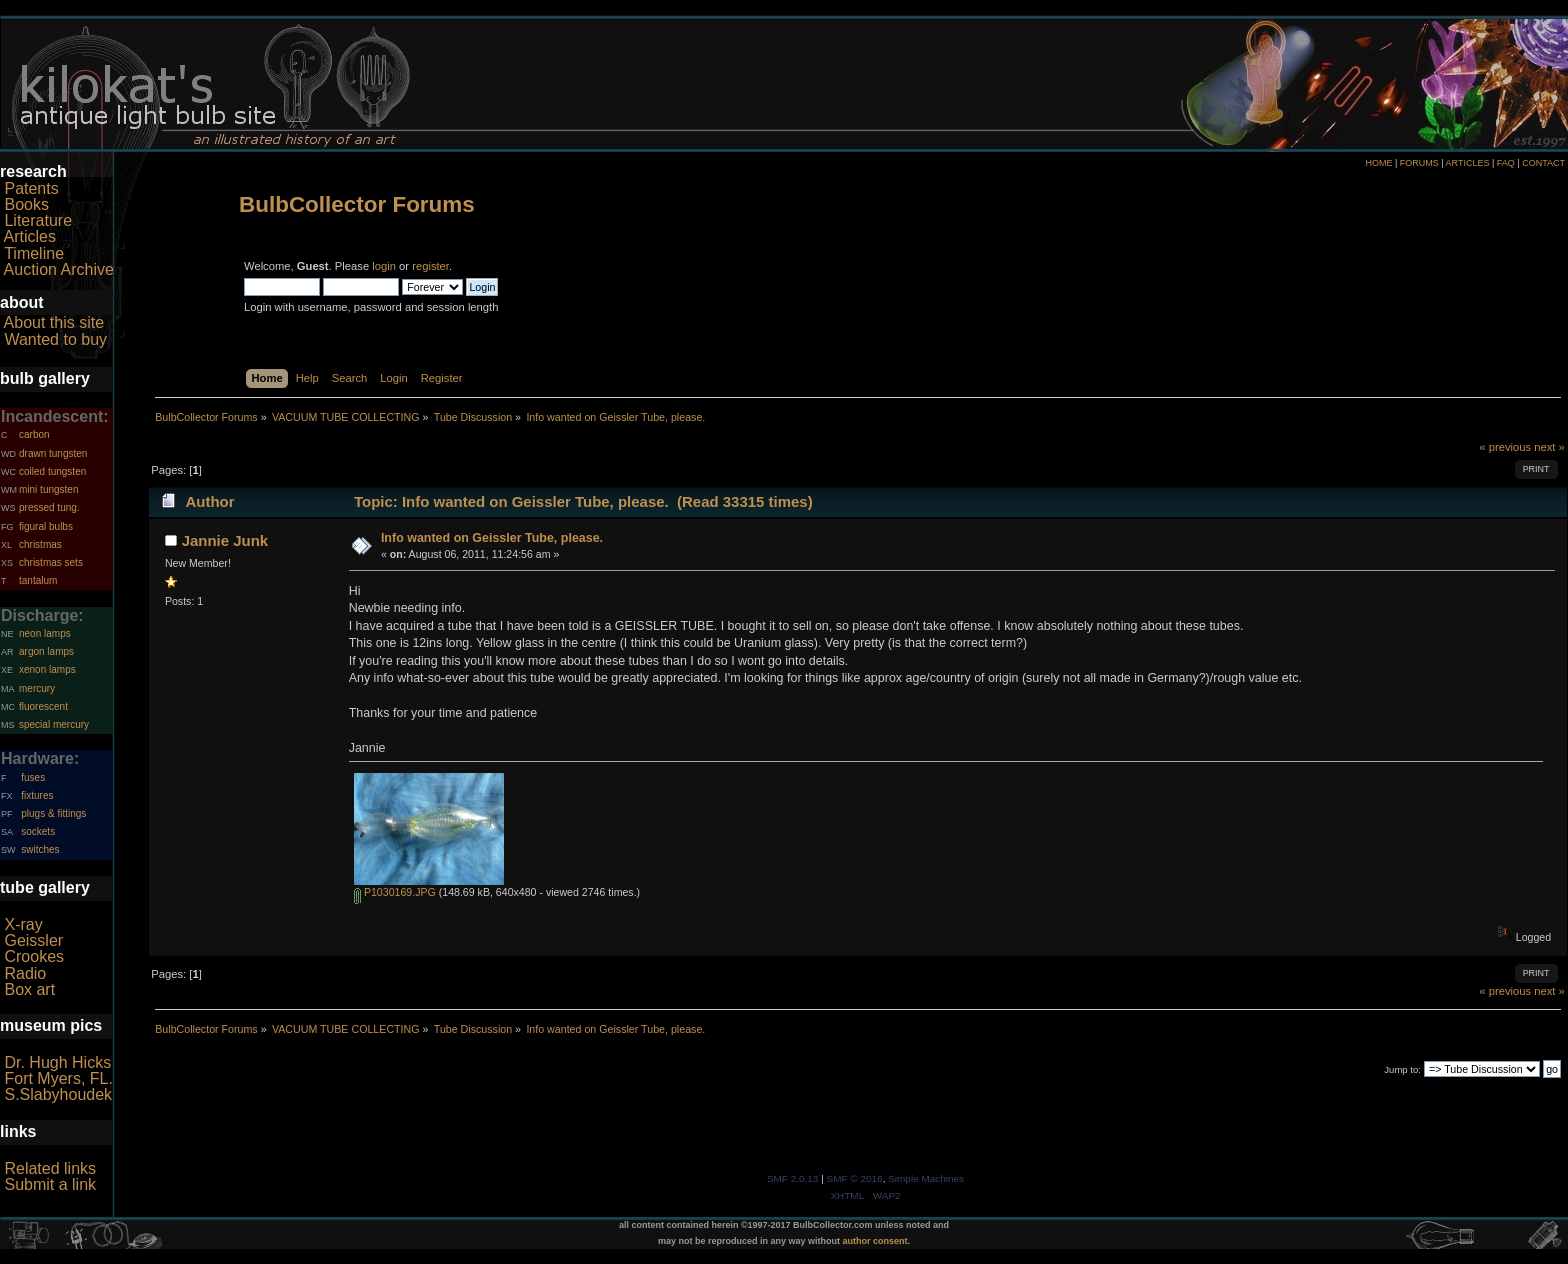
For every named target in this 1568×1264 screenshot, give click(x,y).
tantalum (38, 580)
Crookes (34, 956)
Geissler (33, 940)
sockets (38, 831)
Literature (38, 220)
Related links (50, 1168)
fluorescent (43, 706)
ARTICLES (1468, 163)
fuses (33, 777)
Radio (25, 973)
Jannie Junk (225, 540)
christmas (40, 544)
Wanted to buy (55, 339)
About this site (54, 322)
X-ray (23, 924)
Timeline (34, 253)
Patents (31, 188)
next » (1549, 447)
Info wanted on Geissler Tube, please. (492, 538)
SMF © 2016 (855, 1178)
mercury (37, 688)
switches (40, 849)
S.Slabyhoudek (58, 1094)
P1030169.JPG (395, 892)
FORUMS (1419, 163)
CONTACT (1543, 163)
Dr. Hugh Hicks (57, 1062)
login (384, 266)
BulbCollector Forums (357, 204)
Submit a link (50, 1184)
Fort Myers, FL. (58, 1078)
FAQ (1506, 163)
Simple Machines (926, 1178)
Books (26, 204)
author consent (875, 1241)
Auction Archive (59, 269)
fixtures (37, 795)
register (430, 266)
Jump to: (1402, 1069)
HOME (1378, 163)
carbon (34, 434)
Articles (30, 236)
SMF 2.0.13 (793, 1178)
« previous (1505, 447)
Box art (29, 989)
